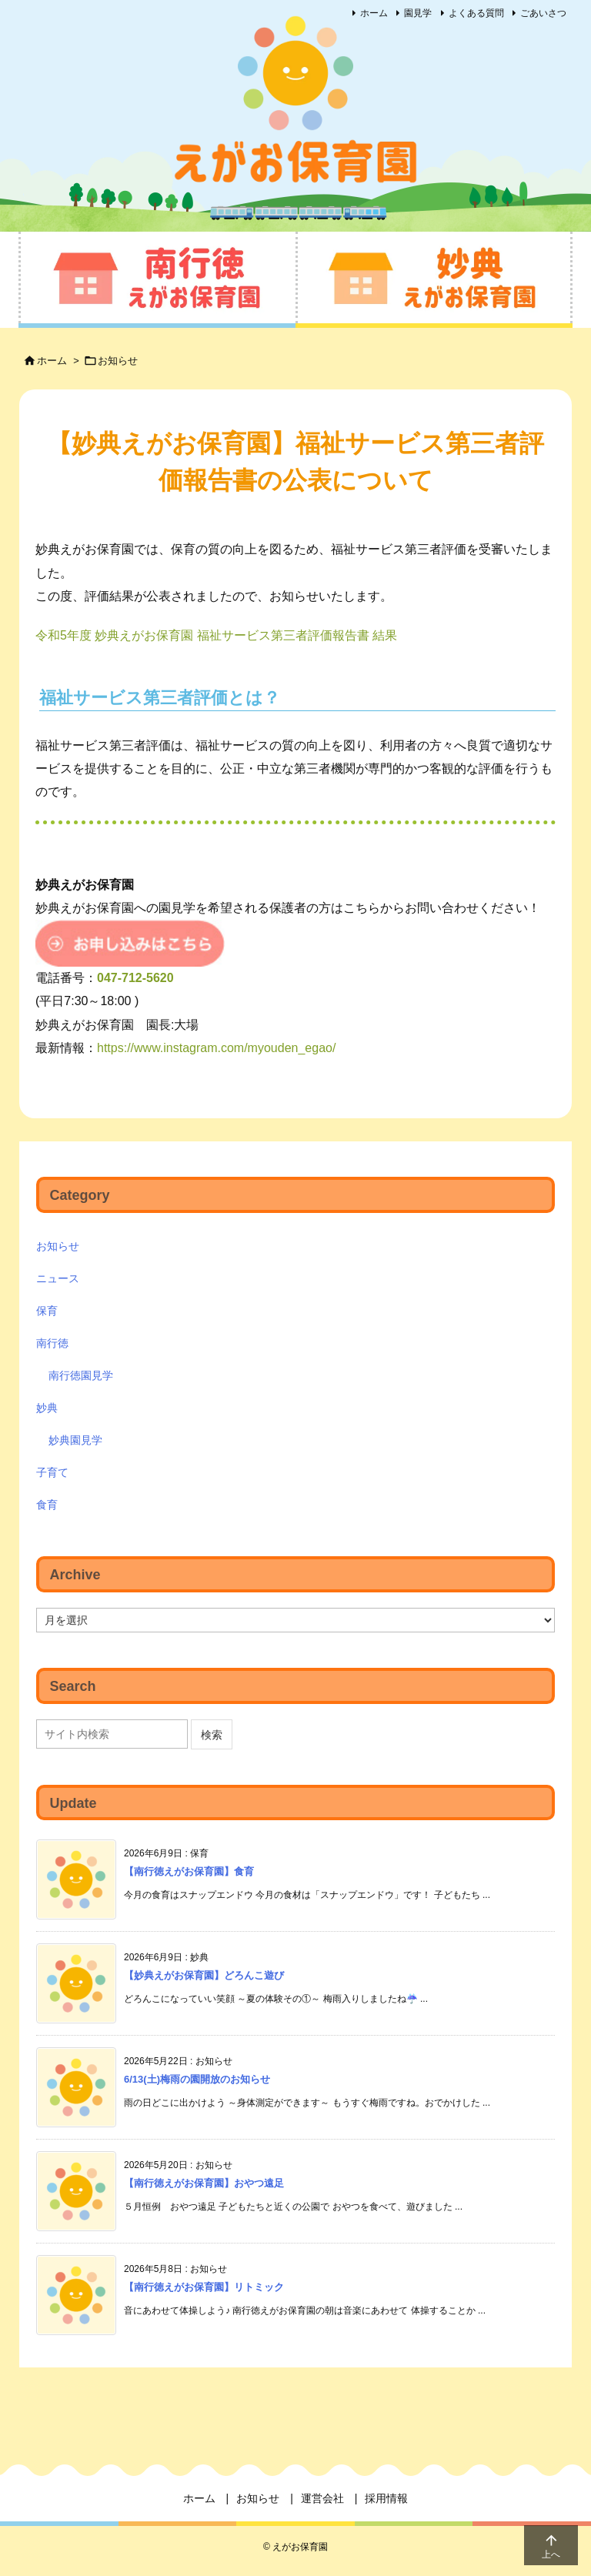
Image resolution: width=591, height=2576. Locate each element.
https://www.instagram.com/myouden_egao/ (216, 1047)
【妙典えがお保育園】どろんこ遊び (204, 1975)
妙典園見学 (75, 1440)
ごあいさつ (543, 13)
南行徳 (52, 1343)
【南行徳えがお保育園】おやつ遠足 (204, 2183)
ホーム (374, 13)
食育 (47, 1504)
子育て (52, 1472)
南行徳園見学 (80, 1375)
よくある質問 (476, 13)
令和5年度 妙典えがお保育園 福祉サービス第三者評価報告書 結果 (216, 635)
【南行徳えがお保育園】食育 (189, 1871)
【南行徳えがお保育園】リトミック (204, 2287)
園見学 (418, 13)
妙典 (47, 1408)
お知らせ (118, 360)
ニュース (57, 1278)
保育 (47, 1311)
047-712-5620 (135, 977)
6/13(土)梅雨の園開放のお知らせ (197, 2079)
